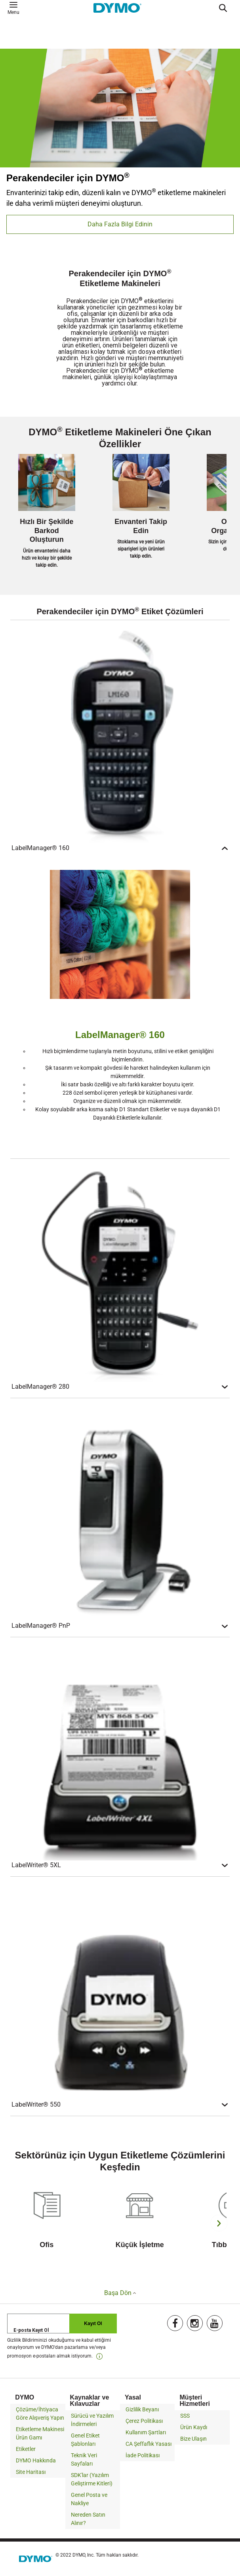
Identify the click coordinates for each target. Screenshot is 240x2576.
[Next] (219, 2223)
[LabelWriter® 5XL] (120, 1752)
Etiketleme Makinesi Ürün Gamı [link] (40, 2433)
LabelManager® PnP (119, 1626)
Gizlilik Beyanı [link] (142, 2409)
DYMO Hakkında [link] (36, 2460)
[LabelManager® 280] (120, 1273)
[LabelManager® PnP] (120, 1513)
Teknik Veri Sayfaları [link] (84, 2459)
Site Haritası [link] (31, 2472)
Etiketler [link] (26, 2449)
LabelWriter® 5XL (119, 1865)
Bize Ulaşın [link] (193, 2439)
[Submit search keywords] (226, 8)
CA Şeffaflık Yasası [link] (148, 2444)
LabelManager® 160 (119, 848)
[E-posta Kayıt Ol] (62, 2323)
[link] (99, 2356)
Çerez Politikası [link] (144, 2421)
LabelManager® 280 (119, 1386)
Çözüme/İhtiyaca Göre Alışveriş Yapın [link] (40, 2413)
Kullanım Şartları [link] (146, 2432)
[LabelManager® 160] (120, 734)
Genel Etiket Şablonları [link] (85, 2439)
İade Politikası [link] (143, 2455)
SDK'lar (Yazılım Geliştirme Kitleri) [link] (91, 2479)
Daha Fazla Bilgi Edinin (120, 224)
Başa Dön (120, 2293)
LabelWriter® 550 (119, 2104)
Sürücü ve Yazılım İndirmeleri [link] (92, 2420)
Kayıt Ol (93, 2323)
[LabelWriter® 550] (120, 1991)
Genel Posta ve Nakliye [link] (89, 2499)
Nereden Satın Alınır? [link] (88, 2518)
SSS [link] (185, 2416)
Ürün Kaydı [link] (193, 2427)
